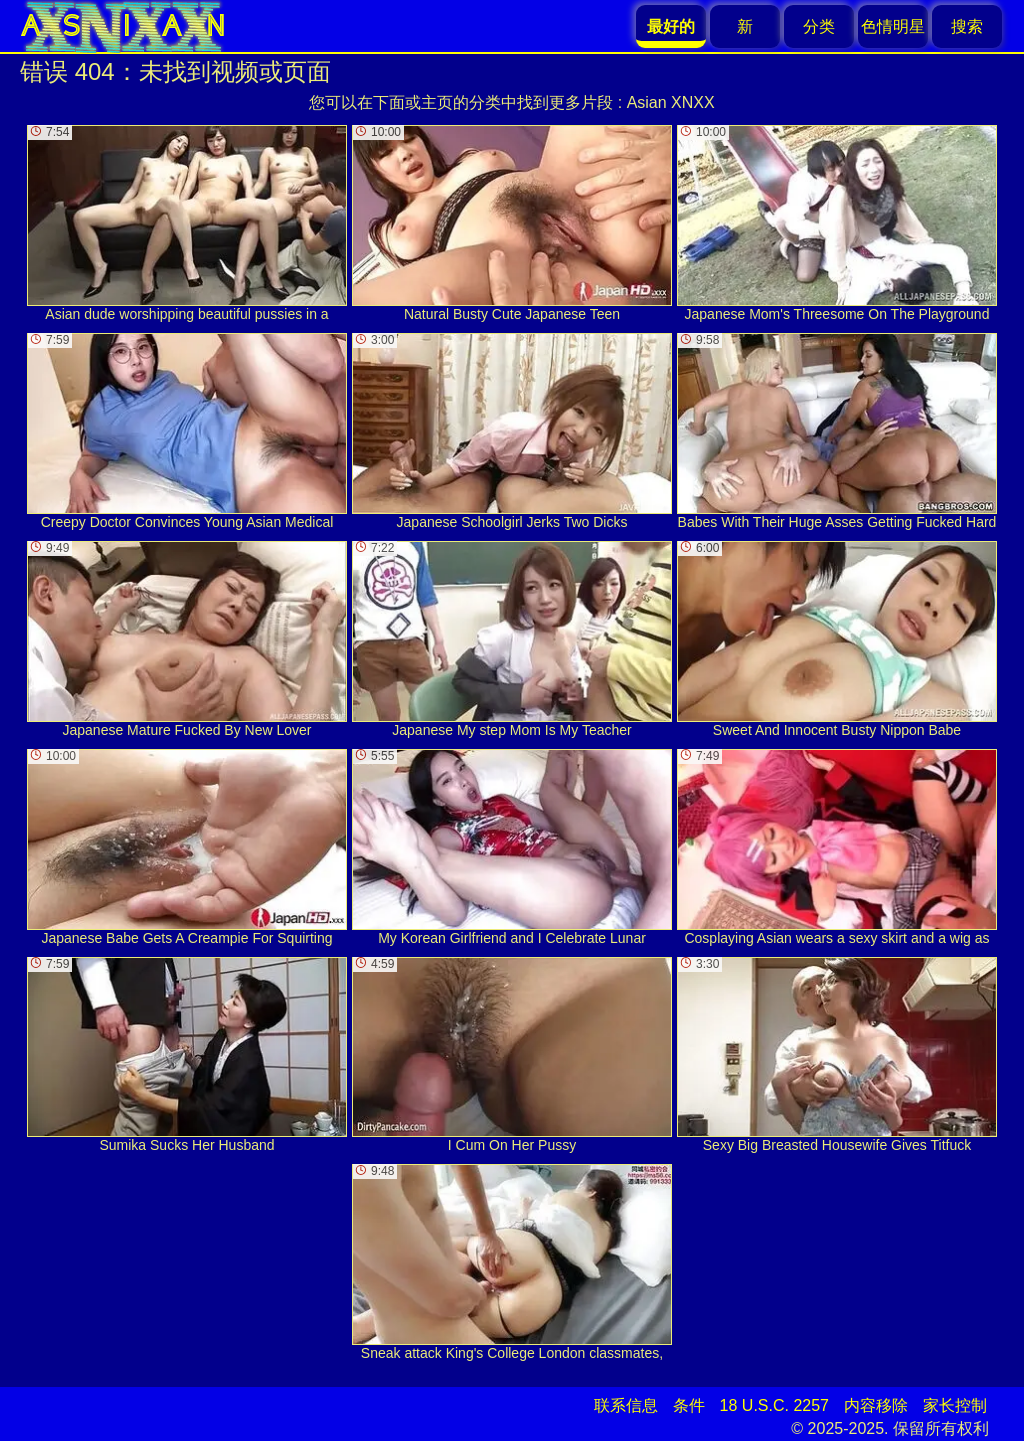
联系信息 (626, 1405)
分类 (819, 26)
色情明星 (893, 26)
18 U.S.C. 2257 (774, 1405)
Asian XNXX (671, 102)
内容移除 (876, 1405)
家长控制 (955, 1405)
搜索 (967, 26)
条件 (689, 1405)
